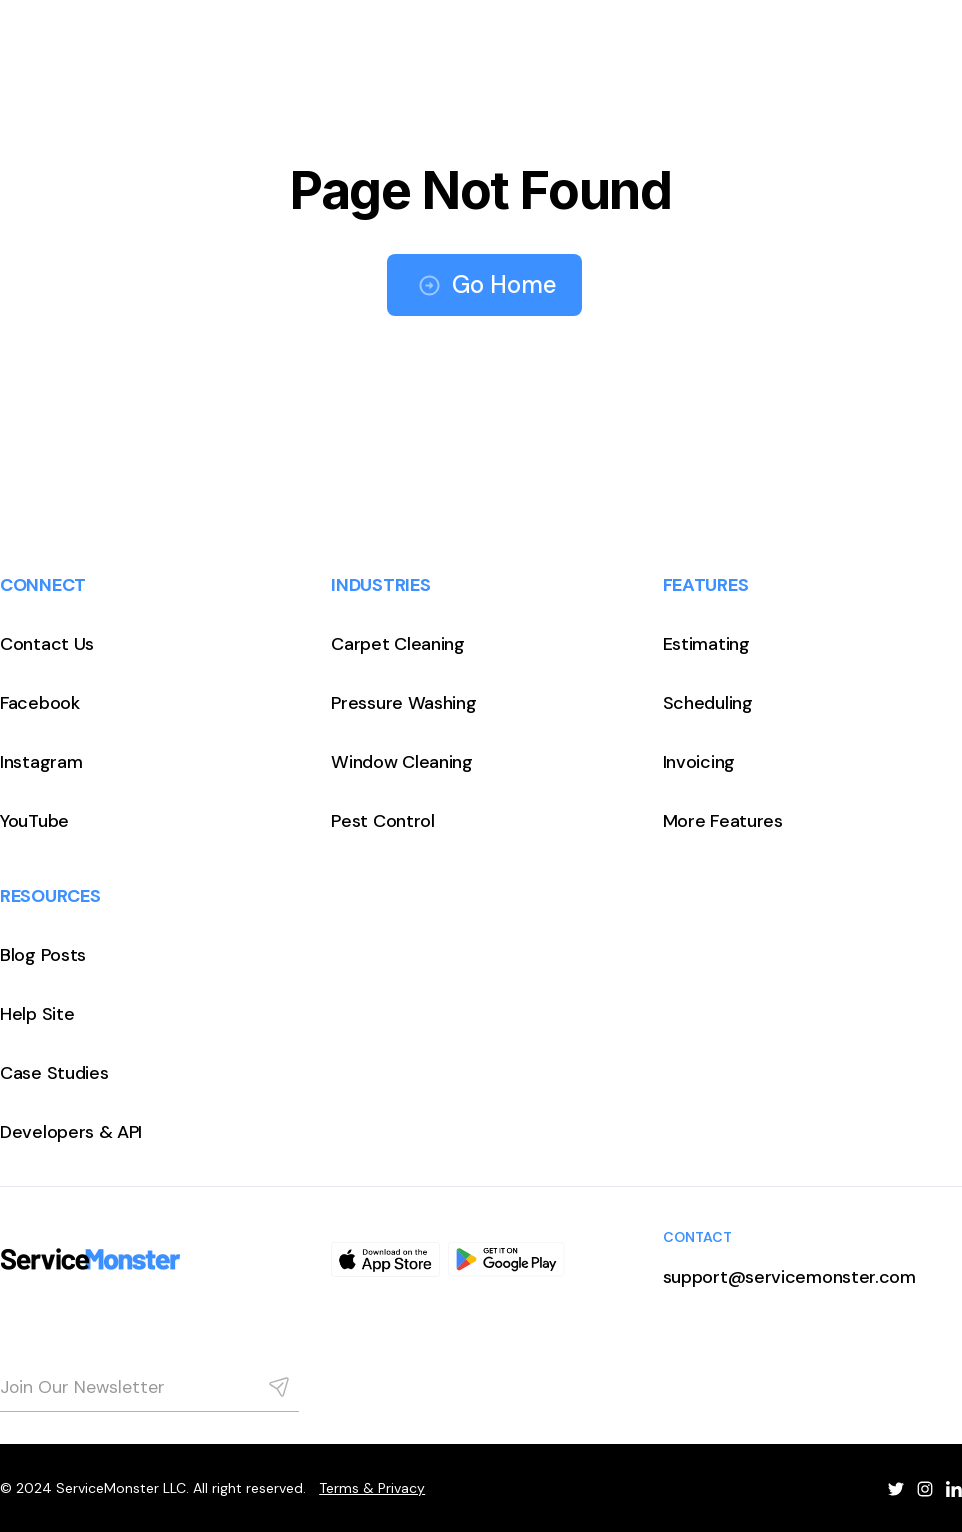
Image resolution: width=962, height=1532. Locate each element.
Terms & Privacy (372, 1488)
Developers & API (71, 1132)
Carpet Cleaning (398, 644)
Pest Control (382, 821)
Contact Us (47, 644)
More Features (723, 821)
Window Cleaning (402, 762)
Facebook (40, 703)
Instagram (41, 762)
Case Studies (54, 1073)
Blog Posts (43, 955)
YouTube (34, 821)
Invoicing (699, 762)
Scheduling (708, 703)
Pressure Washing (403, 703)
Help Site (37, 1014)
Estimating (706, 644)
